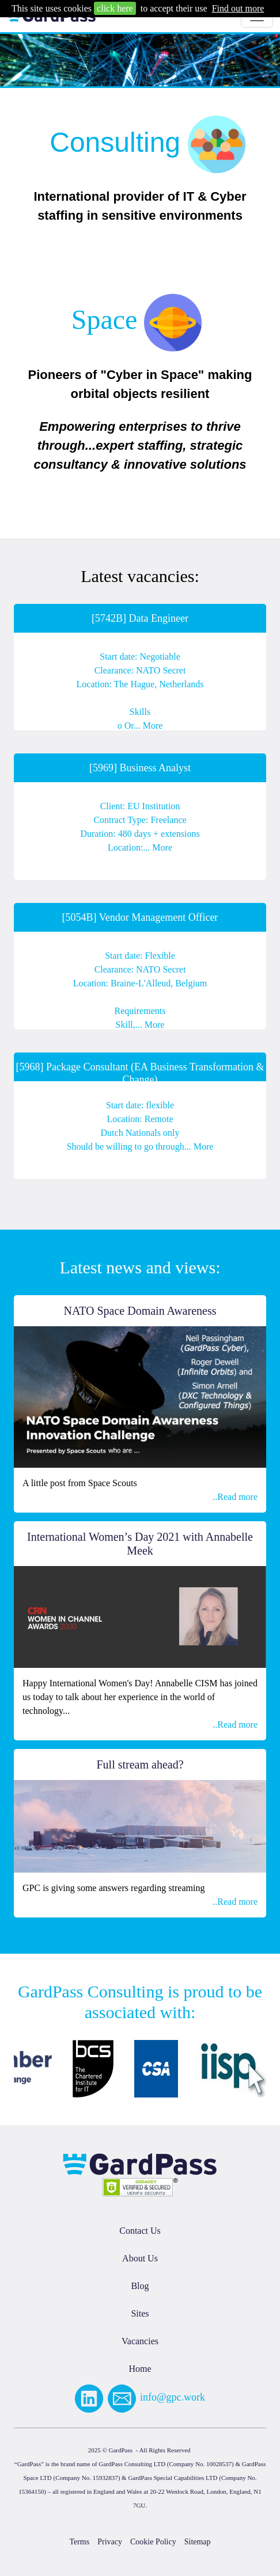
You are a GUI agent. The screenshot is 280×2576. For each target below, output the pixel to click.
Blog (140, 2286)
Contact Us (140, 2231)
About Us (140, 2258)
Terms (79, 2541)
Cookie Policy (153, 2541)
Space (104, 319)
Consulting (115, 142)
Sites (140, 2313)
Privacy (109, 2541)
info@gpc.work (172, 2397)
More (153, 725)
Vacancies (140, 2341)
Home (139, 2369)
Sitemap (197, 2541)
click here (115, 8)
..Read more (235, 1497)
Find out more (238, 8)
